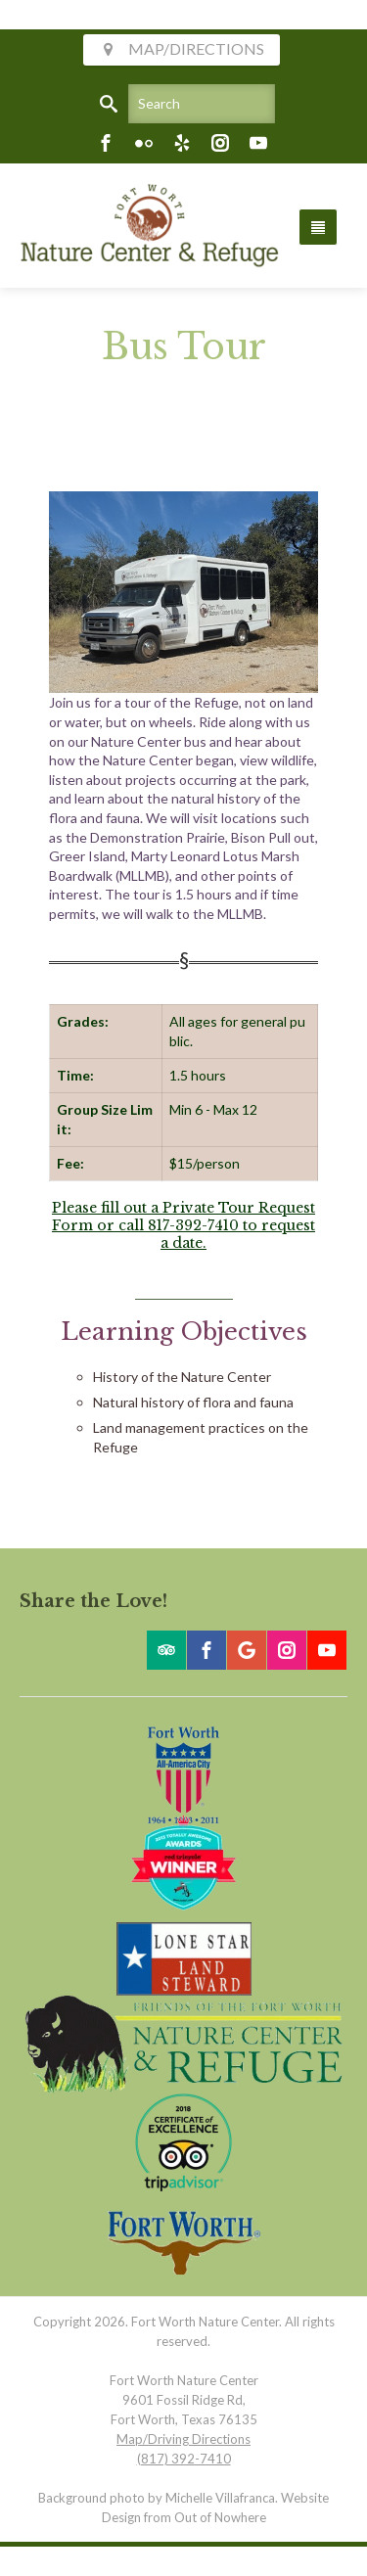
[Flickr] (143, 142)
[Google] (246, 1650)
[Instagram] (220, 142)
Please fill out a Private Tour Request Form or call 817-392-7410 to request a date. (183, 1225)
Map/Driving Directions (183, 2439)
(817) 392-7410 (184, 2458)
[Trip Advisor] (166, 1650)
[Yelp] (182, 142)
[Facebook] (105, 142)
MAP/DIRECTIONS (181, 48)
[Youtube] (258, 142)
